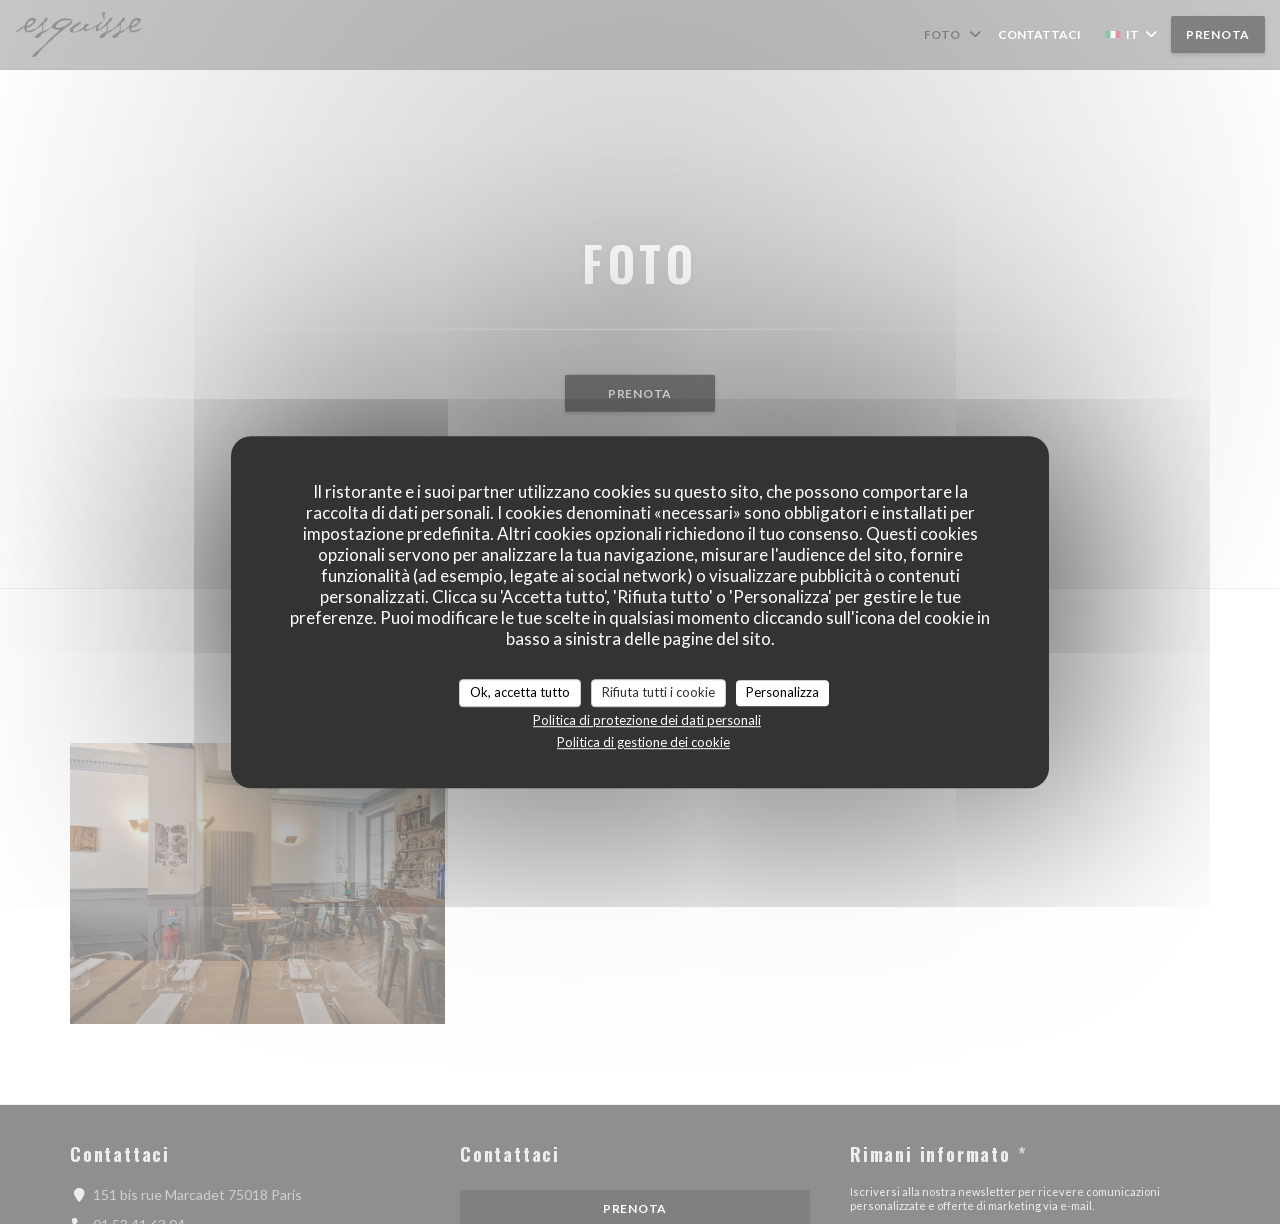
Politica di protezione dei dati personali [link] (647, 720)
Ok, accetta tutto (520, 692)
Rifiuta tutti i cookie (658, 692)
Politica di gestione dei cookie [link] (643, 742)
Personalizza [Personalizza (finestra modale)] (782, 692)
